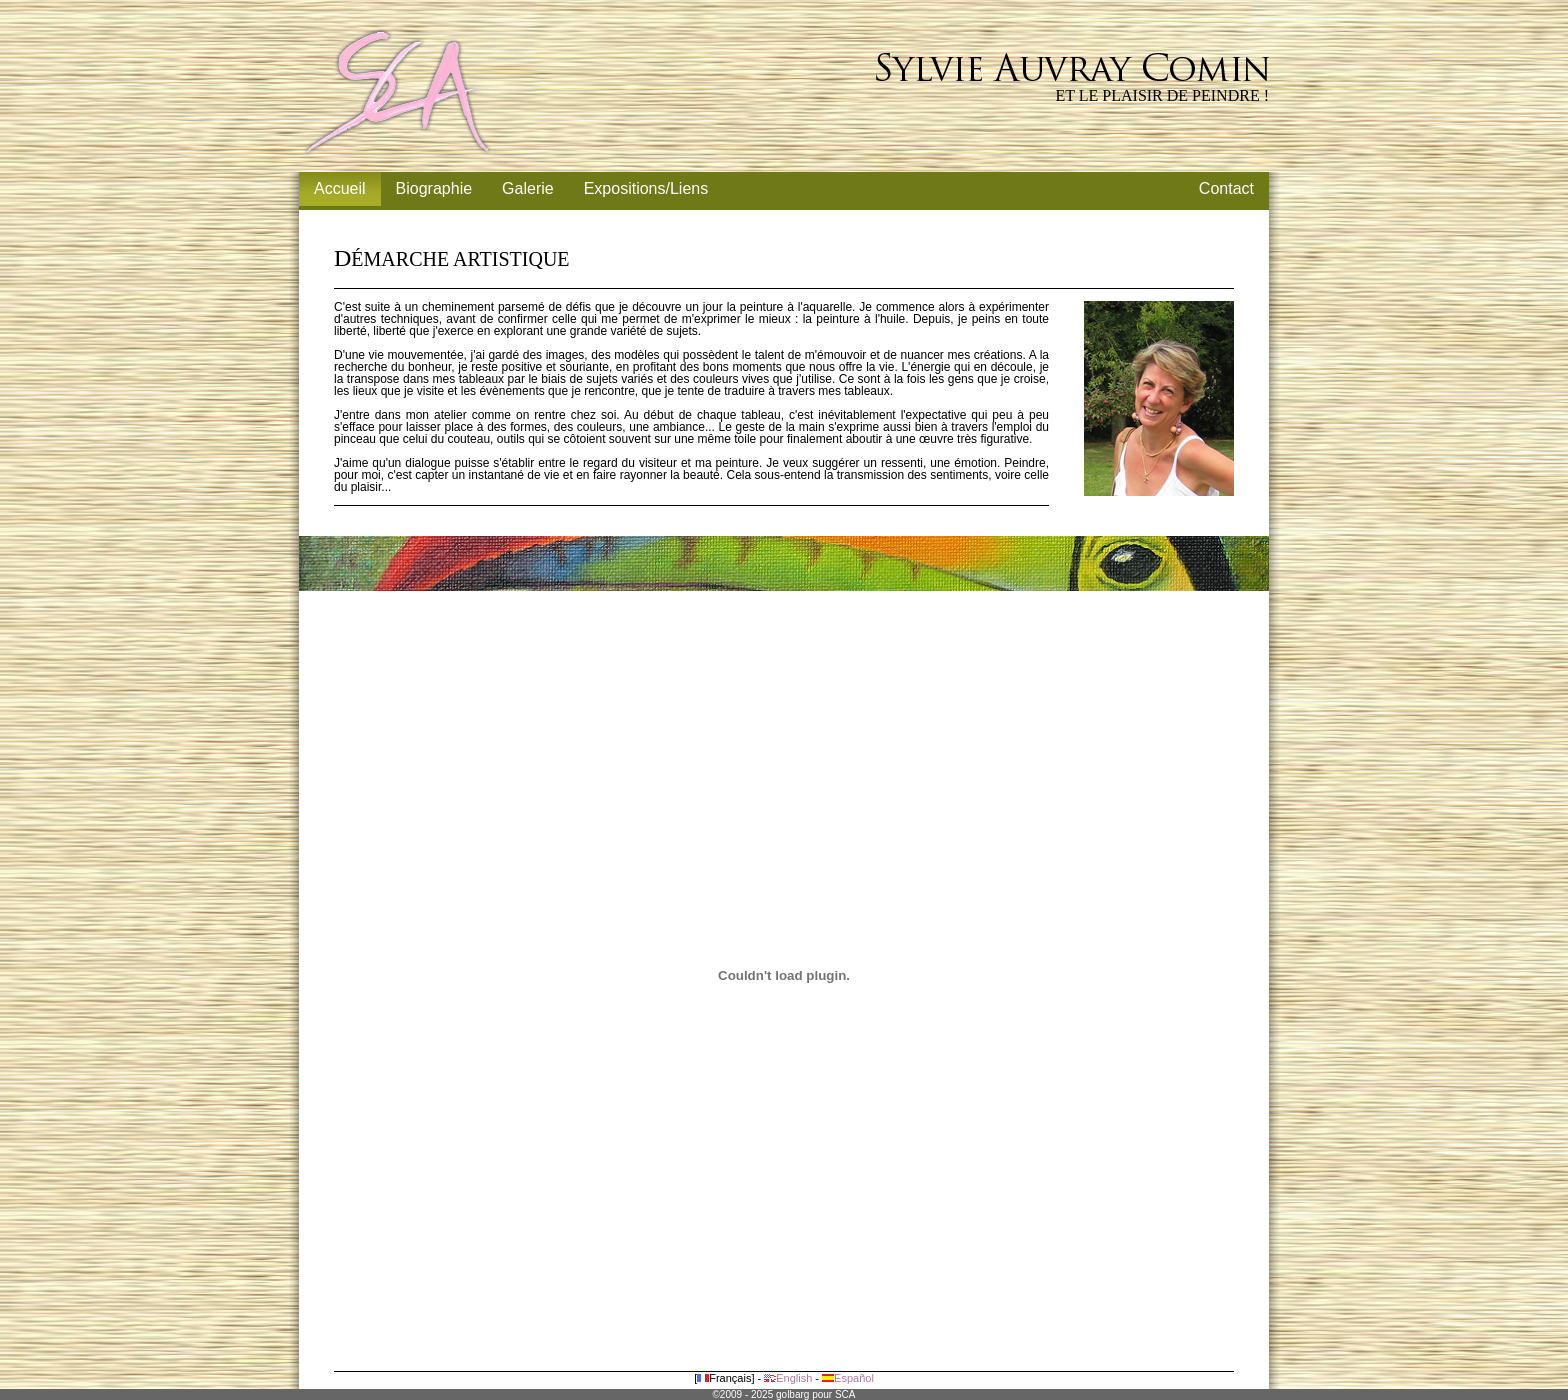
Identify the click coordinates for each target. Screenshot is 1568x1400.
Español (848, 1378)
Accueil (340, 188)
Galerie (528, 188)
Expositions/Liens (646, 188)
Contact (1226, 188)
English (788, 1378)
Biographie (434, 188)
